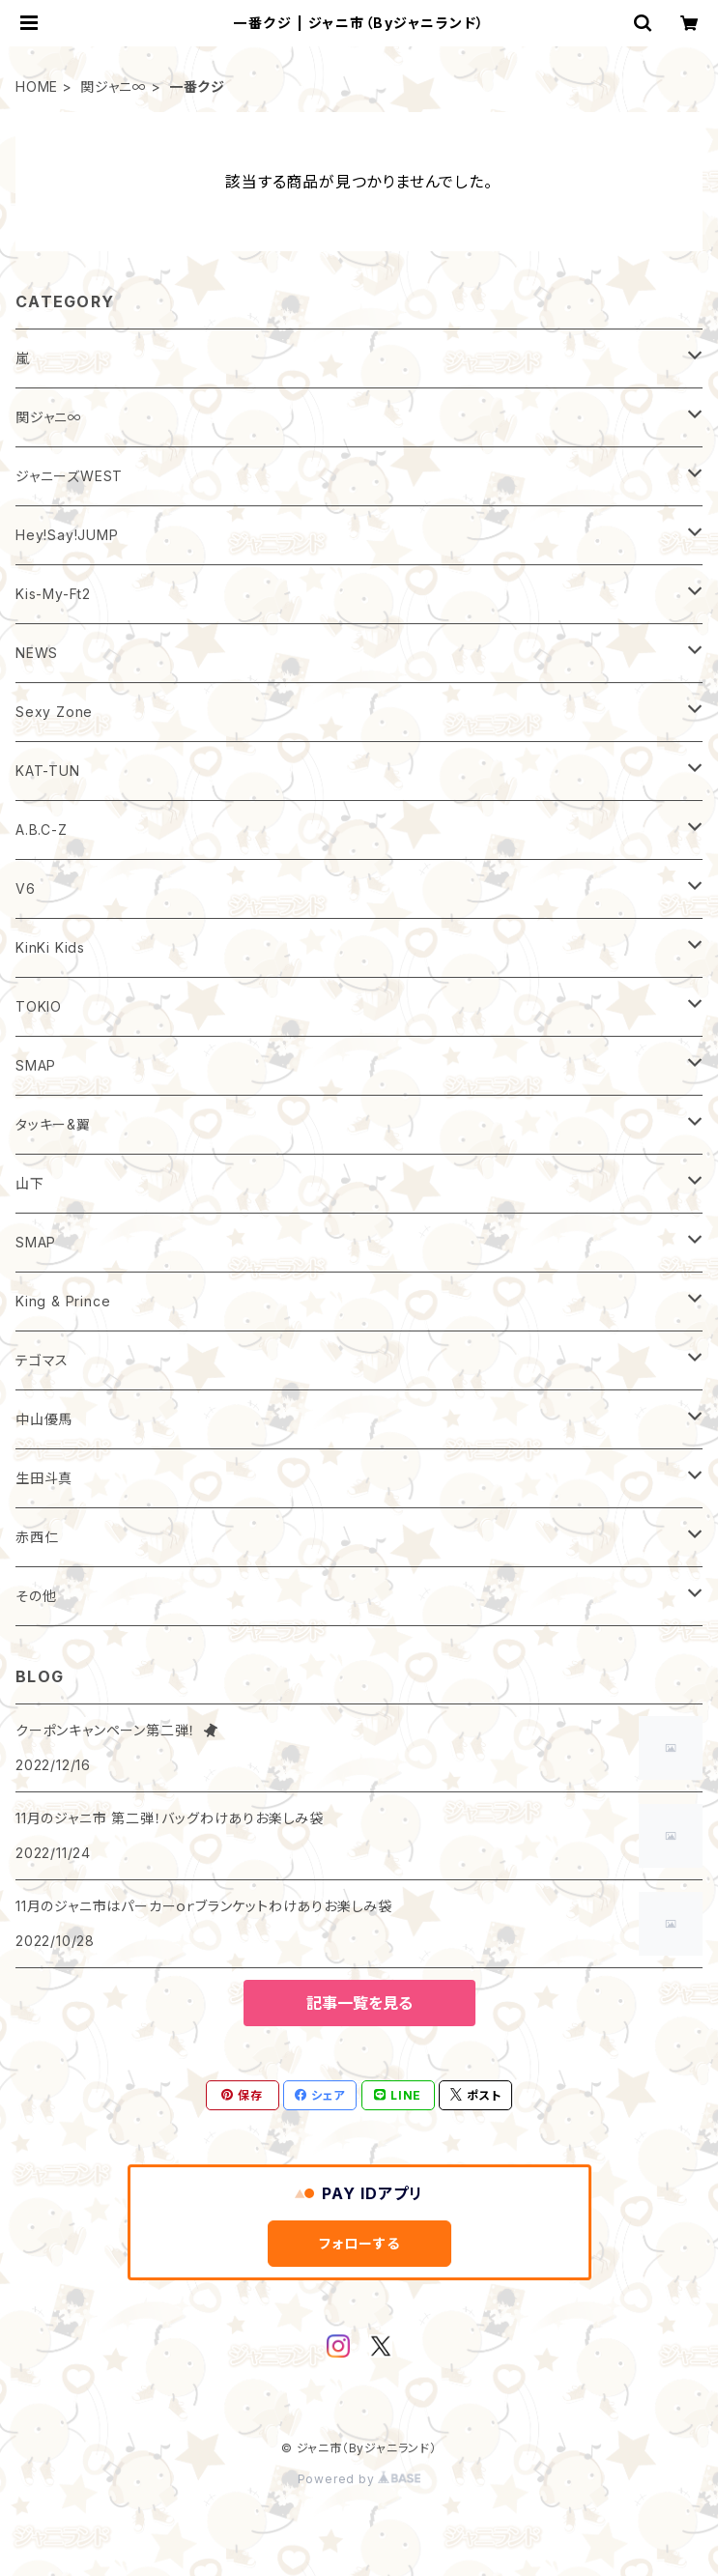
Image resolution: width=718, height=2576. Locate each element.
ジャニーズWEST (69, 476)
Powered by (359, 2479)
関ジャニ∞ (113, 86)
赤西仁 (36, 1537)
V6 (25, 888)
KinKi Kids (50, 947)
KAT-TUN (47, 770)
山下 (29, 1183)
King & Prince (62, 1301)
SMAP (35, 1065)
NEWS (36, 652)
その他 (35, 1596)
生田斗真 (43, 1478)
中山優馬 (43, 1419)
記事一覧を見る (359, 2003)
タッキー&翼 (53, 1124)
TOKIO (38, 1006)
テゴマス (42, 1360)
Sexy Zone (54, 711)
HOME (36, 86)
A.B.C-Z (41, 829)
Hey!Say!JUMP (67, 535)
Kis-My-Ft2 (53, 594)
